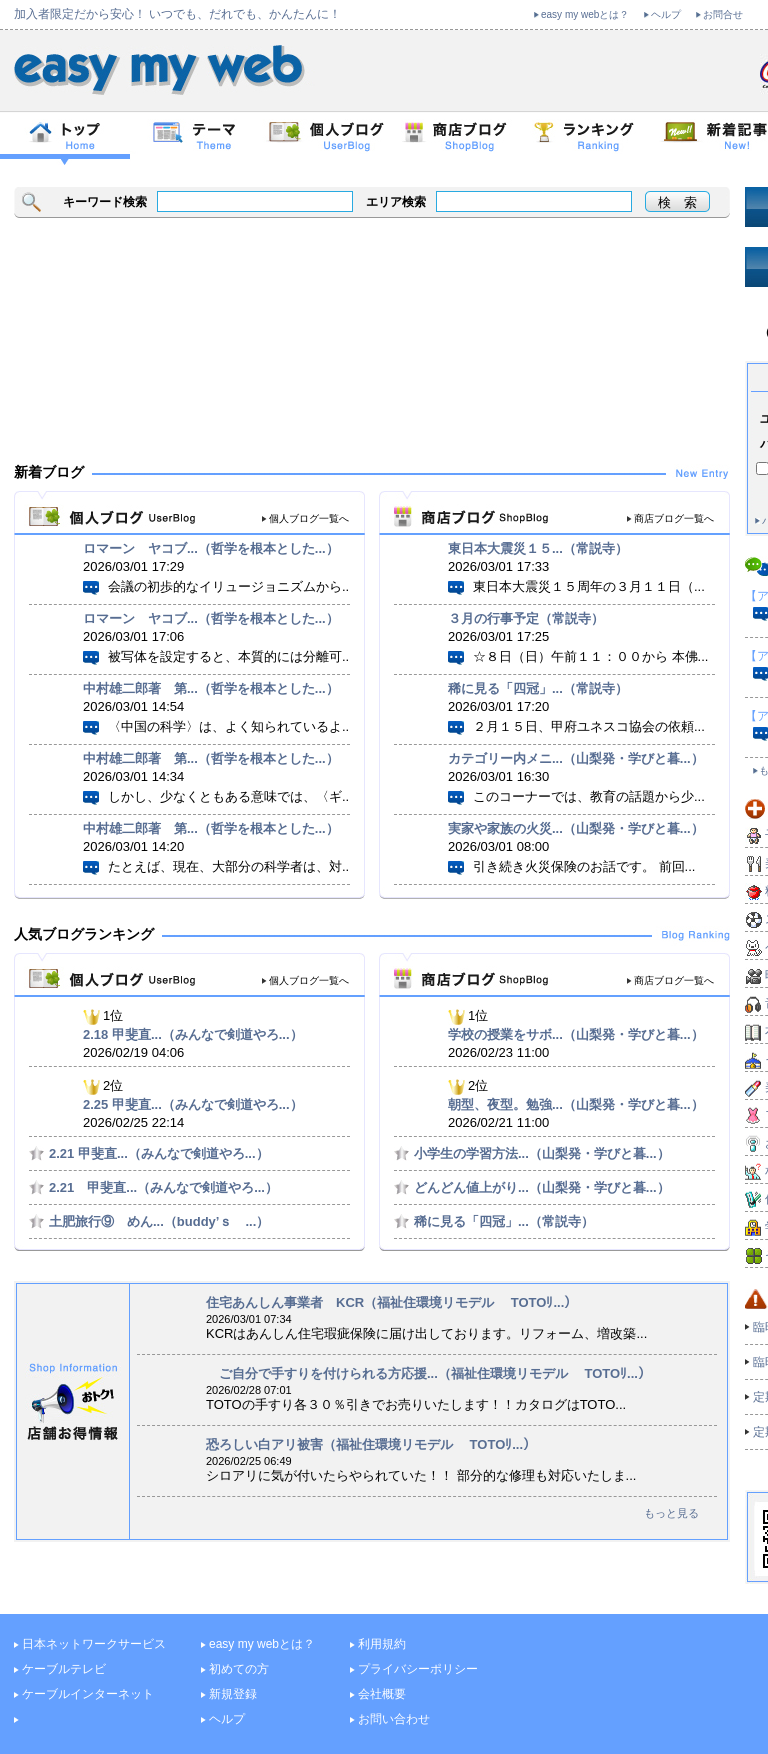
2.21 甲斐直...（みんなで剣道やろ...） (159, 1153)
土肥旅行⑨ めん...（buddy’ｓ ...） (159, 1221)
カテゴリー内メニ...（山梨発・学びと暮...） (576, 758)
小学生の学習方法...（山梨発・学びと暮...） (542, 1153)
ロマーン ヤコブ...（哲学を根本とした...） (211, 548)
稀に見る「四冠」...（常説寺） (538, 688)
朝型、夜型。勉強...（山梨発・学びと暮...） (576, 1104)
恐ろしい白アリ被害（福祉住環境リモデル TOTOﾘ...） (371, 1444)
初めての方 (239, 1669)
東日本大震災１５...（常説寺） (538, 548)
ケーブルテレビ (64, 1669)
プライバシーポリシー (418, 1669)
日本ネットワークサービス (94, 1644)
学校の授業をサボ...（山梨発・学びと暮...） (576, 1034)
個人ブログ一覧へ (309, 518)
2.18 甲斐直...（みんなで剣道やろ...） (193, 1034)
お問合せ (723, 14)
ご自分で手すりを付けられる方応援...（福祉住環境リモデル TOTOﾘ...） (428, 1373)
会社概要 (382, 1694)
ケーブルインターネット (88, 1694)
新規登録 (233, 1694)
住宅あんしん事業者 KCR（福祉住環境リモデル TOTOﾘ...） (391, 1302)
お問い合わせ (394, 1719)
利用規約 (382, 1644)
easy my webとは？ (585, 14)
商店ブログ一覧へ (674, 518)
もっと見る (671, 1513)
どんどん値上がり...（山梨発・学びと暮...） (542, 1187)
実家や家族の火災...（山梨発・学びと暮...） (576, 828)
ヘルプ (666, 14)
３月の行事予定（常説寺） (526, 618)
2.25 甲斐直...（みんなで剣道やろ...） (193, 1104)
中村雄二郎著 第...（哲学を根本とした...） (211, 688)
